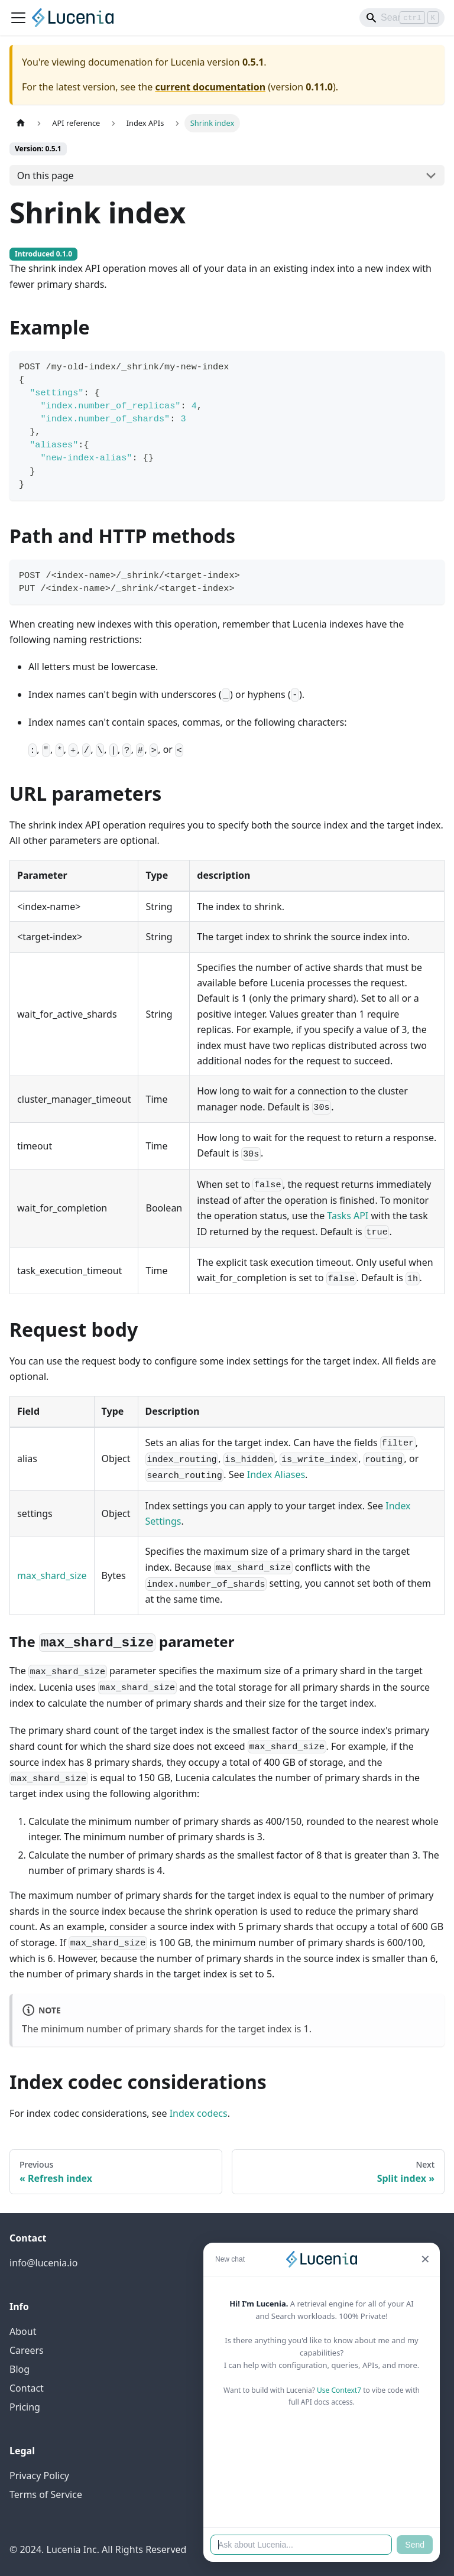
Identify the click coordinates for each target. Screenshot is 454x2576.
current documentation (210, 86)
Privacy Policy (39, 2475)
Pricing (24, 2406)
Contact (26, 2388)
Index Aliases (276, 1474)
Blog (19, 2369)
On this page (45, 175)
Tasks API (347, 1215)
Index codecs (199, 2113)
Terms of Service (45, 2494)
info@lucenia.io (43, 2262)
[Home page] (20, 123)
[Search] (402, 17)
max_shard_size (52, 1575)
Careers (26, 2350)
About (22, 2331)
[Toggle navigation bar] (18, 18)
